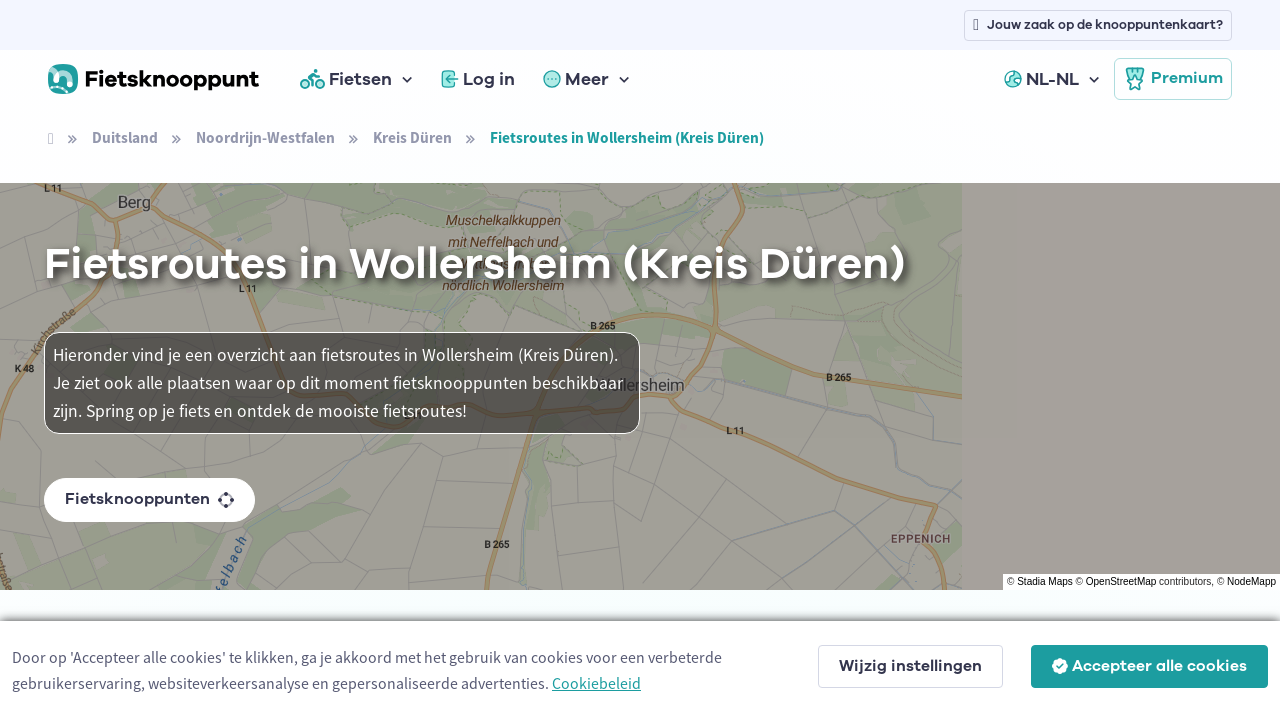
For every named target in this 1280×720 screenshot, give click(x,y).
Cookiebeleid (596, 683)
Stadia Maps (1045, 581)
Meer (576, 79)
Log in (478, 79)
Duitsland (125, 137)
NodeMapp (1251, 581)
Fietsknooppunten (149, 499)
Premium (1173, 79)
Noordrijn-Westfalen (265, 137)
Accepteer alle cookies (1149, 666)
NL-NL (1041, 79)
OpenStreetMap (1121, 581)
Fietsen (346, 79)
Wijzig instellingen (910, 666)
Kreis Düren (412, 137)
